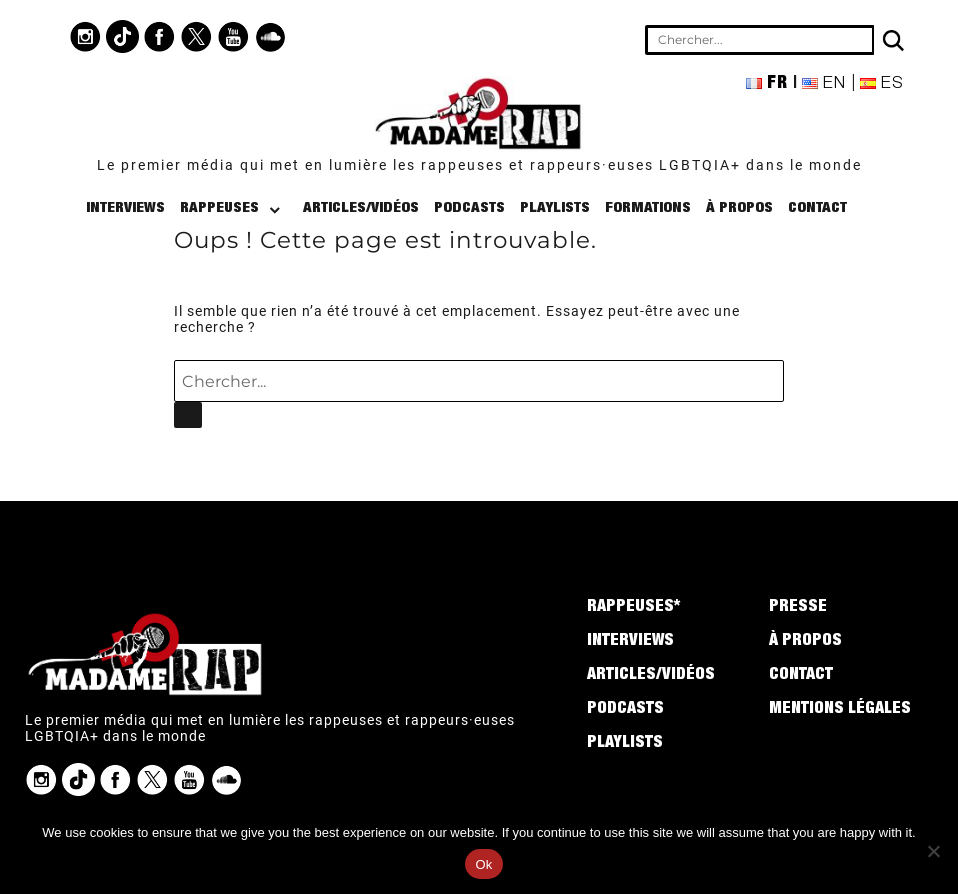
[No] (933, 851)
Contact (817, 208)
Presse (798, 608)
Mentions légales (840, 710)
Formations (648, 208)
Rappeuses (219, 208)
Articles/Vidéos (361, 208)
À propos (739, 208)
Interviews (125, 208)
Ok (483, 864)
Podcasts (469, 208)
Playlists (555, 208)
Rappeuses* (633, 608)
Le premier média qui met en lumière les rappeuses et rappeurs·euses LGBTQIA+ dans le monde (479, 165)
